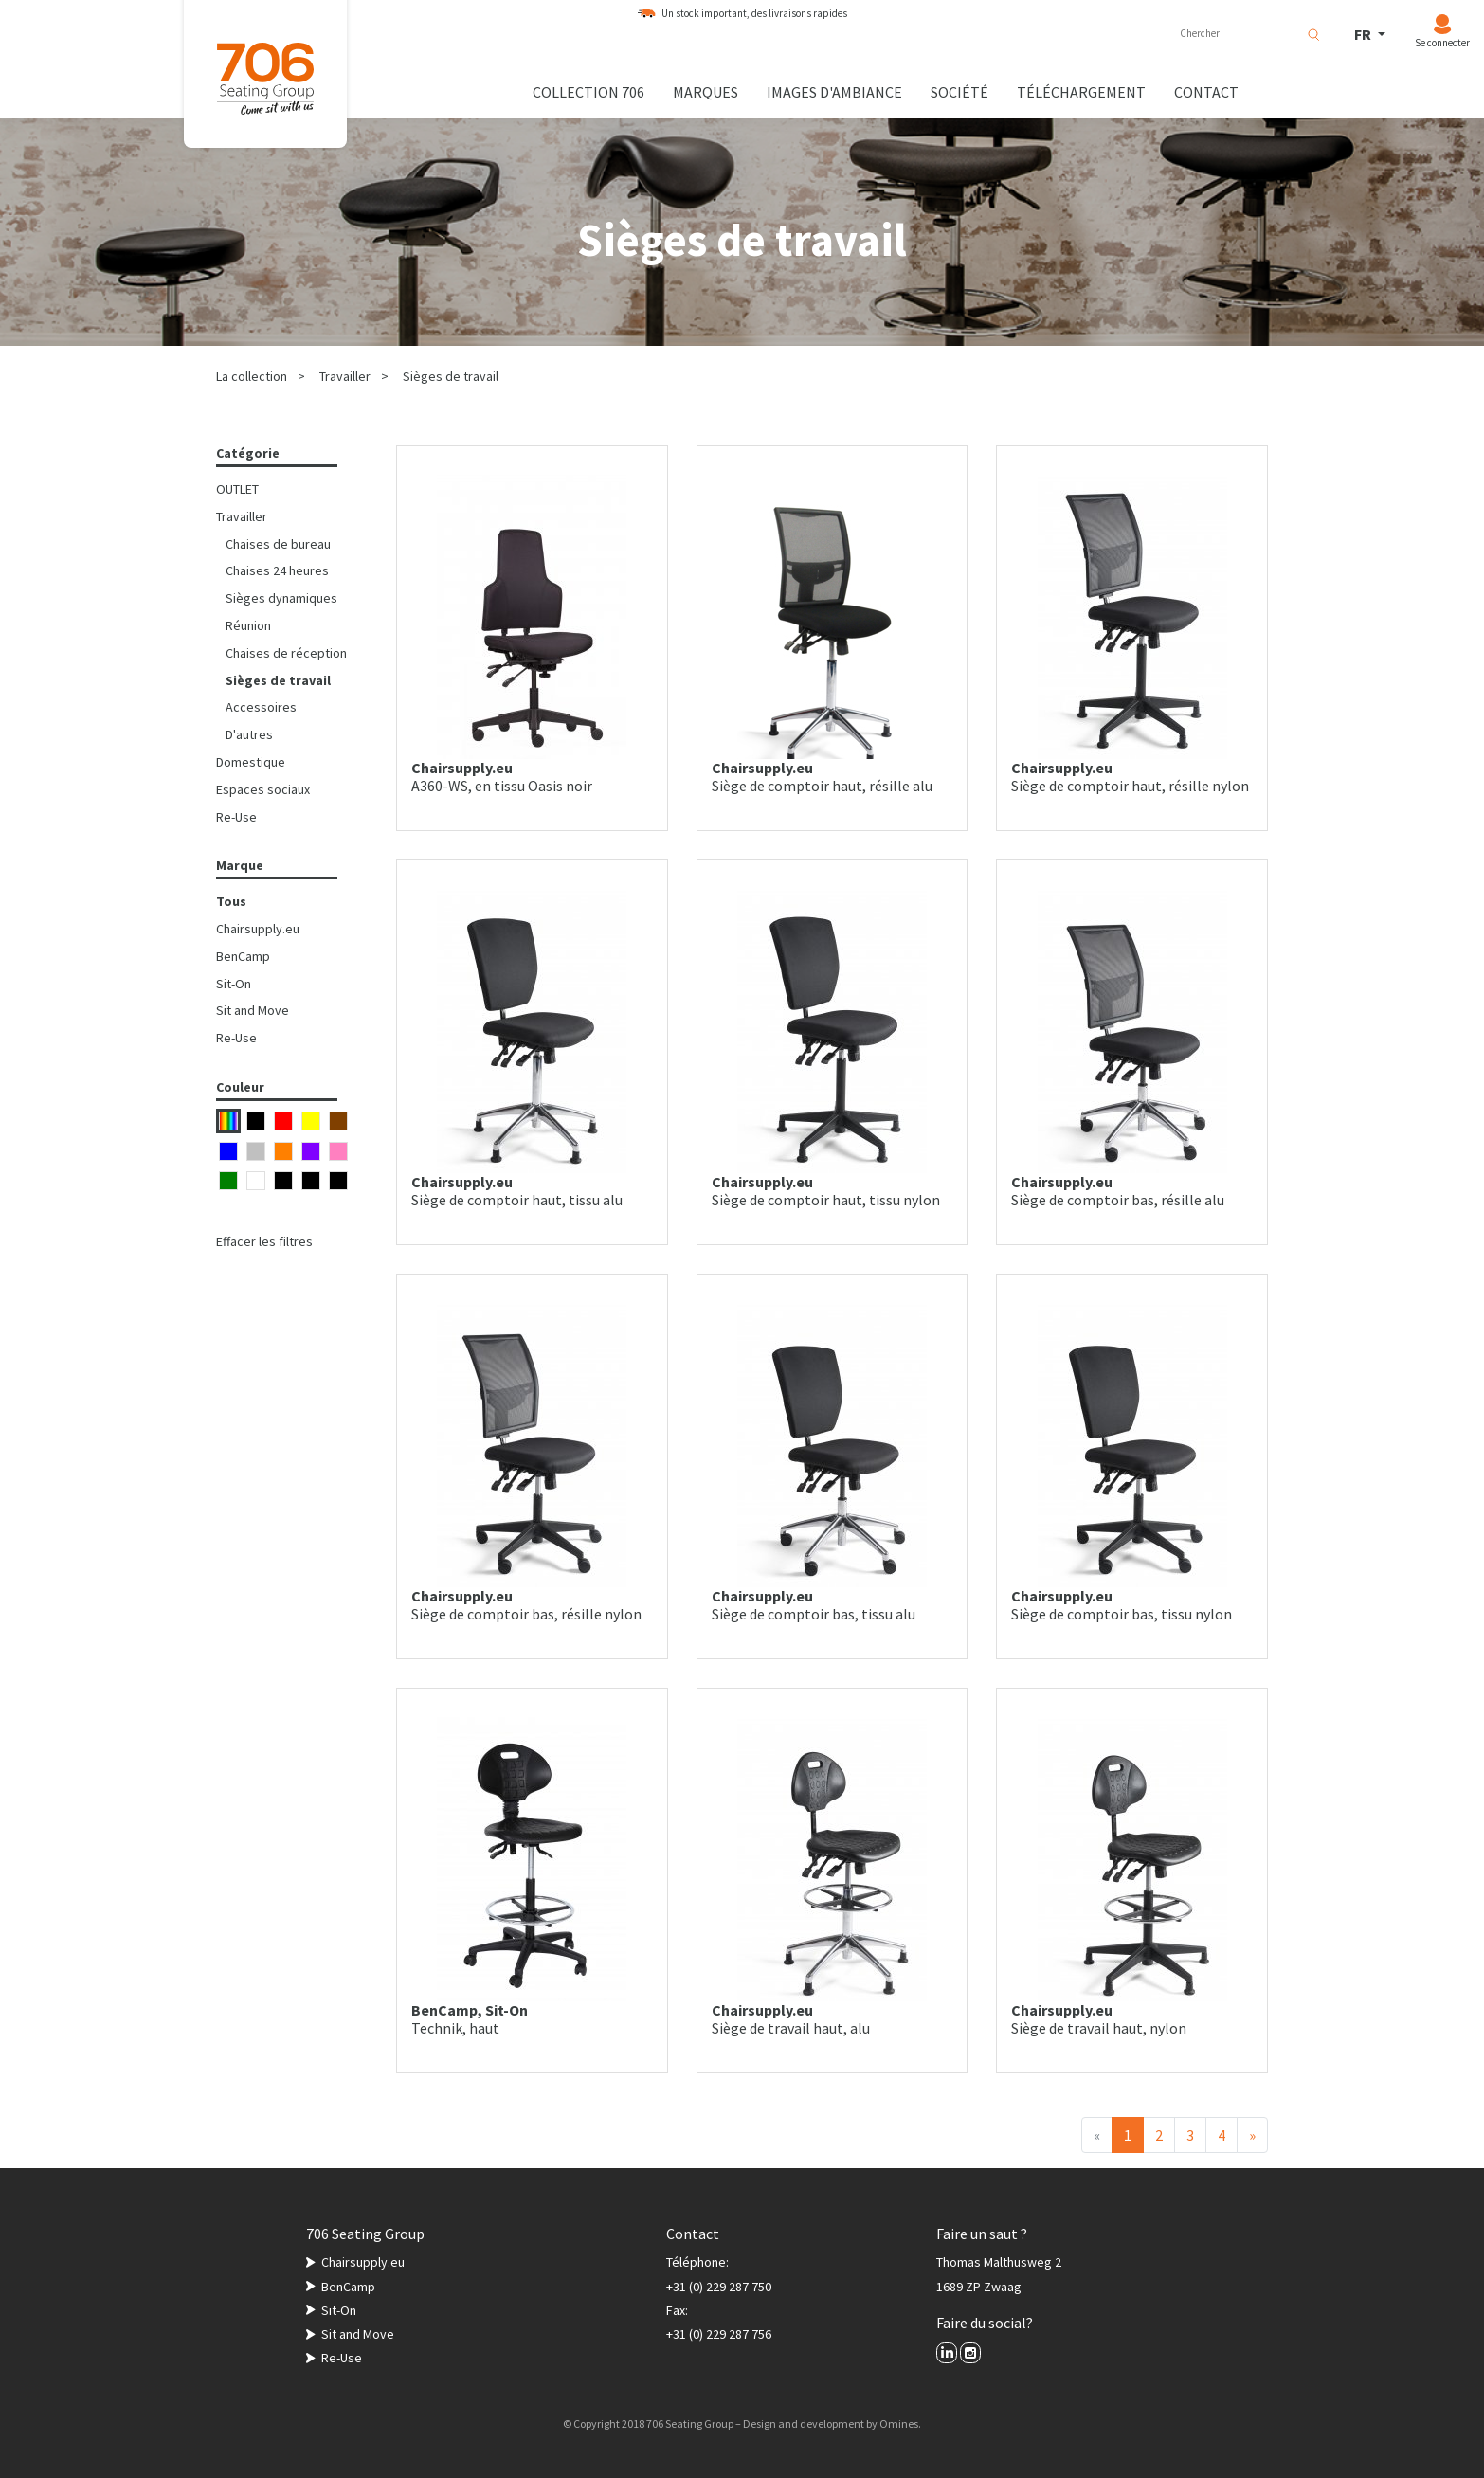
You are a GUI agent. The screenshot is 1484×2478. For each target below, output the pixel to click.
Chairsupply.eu (257, 928)
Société (959, 91)
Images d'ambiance (834, 91)
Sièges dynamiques (281, 597)
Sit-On (233, 983)
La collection (251, 376)
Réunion (248, 625)
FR (1364, 34)
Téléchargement (1081, 91)
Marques (705, 91)
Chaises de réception (286, 652)
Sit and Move (252, 1010)
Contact (1206, 91)
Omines (898, 2423)
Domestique (250, 761)
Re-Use (236, 816)
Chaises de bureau (278, 543)
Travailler (345, 376)
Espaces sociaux (263, 789)
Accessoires (261, 706)
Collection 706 (588, 91)
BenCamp (243, 956)
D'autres (249, 734)
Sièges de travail (450, 376)
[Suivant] (1252, 2135)
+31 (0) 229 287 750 (718, 2286)
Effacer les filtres (264, 1241)
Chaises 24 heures (277, 570)
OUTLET (237, 488)
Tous (231, 901)
